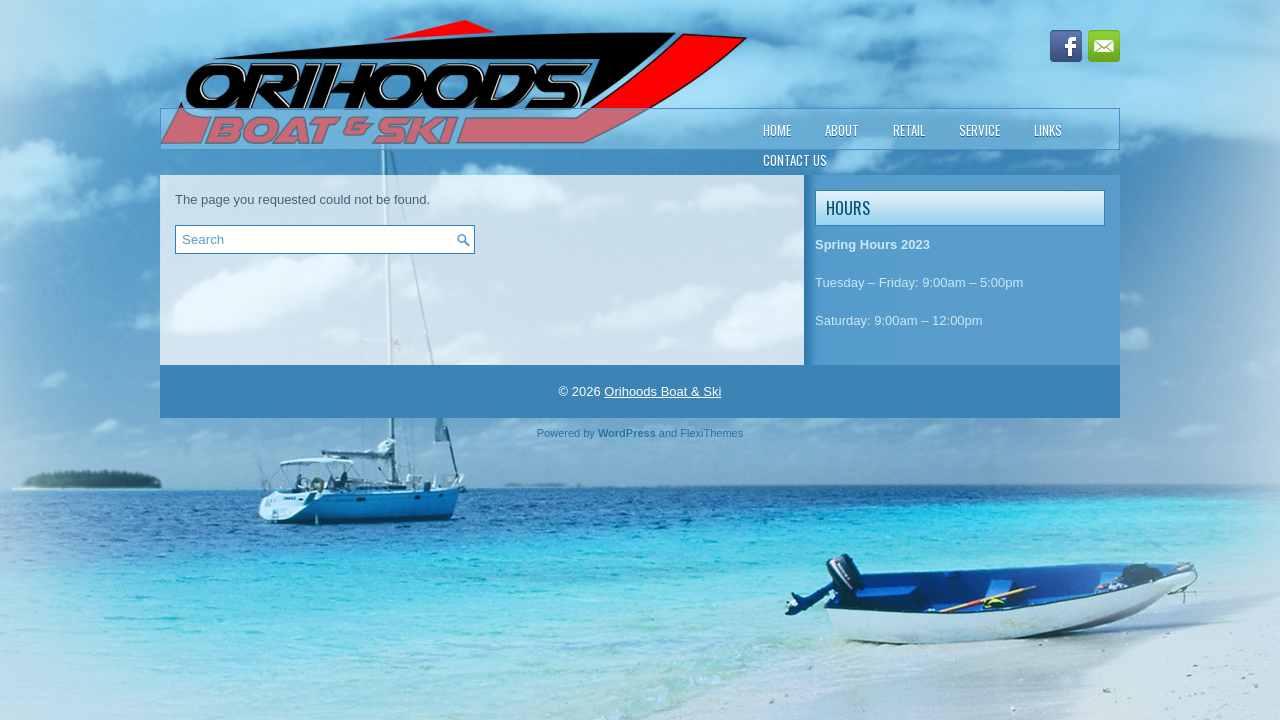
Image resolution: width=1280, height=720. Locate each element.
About (842, 130)
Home (777, 130)
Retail (909, 130)
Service (979, 130)
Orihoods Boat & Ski (662, 391)
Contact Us (795, 160)
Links (1048, 130)
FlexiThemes (711, 433)
